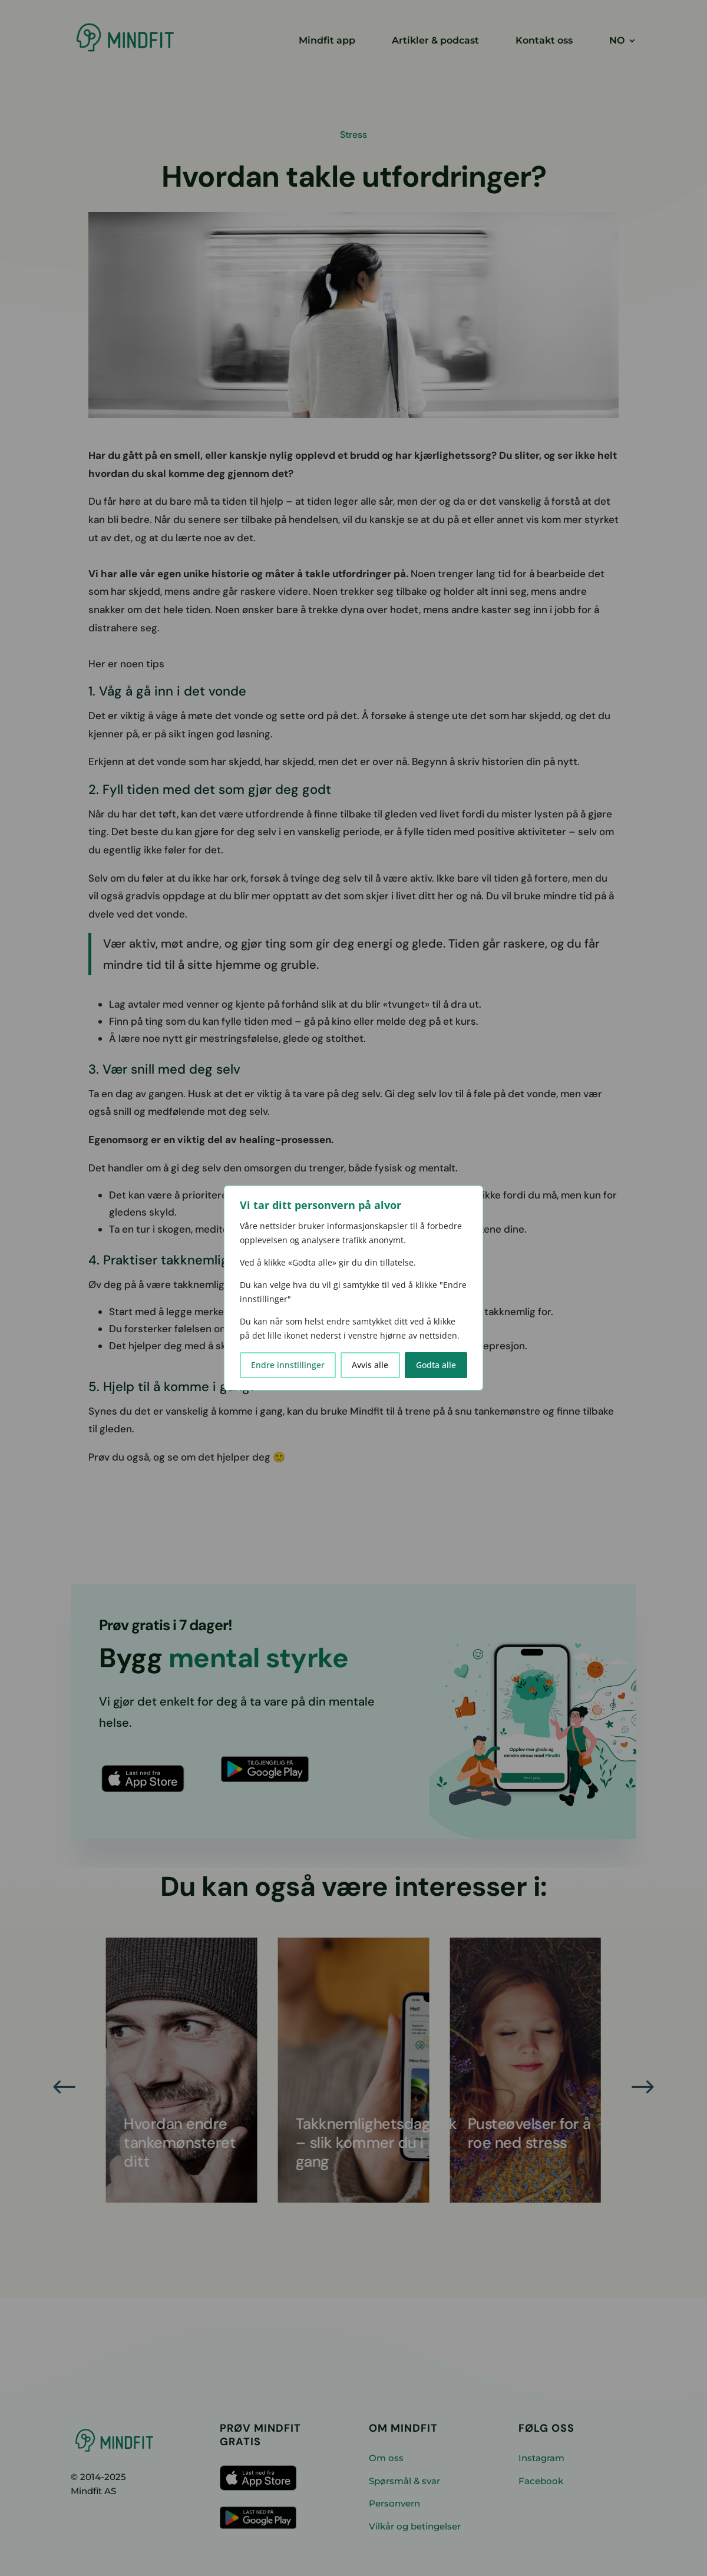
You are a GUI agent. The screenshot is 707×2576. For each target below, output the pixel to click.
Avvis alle (370, 1364)
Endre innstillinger (288, 1364)
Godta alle (436, 1364)
